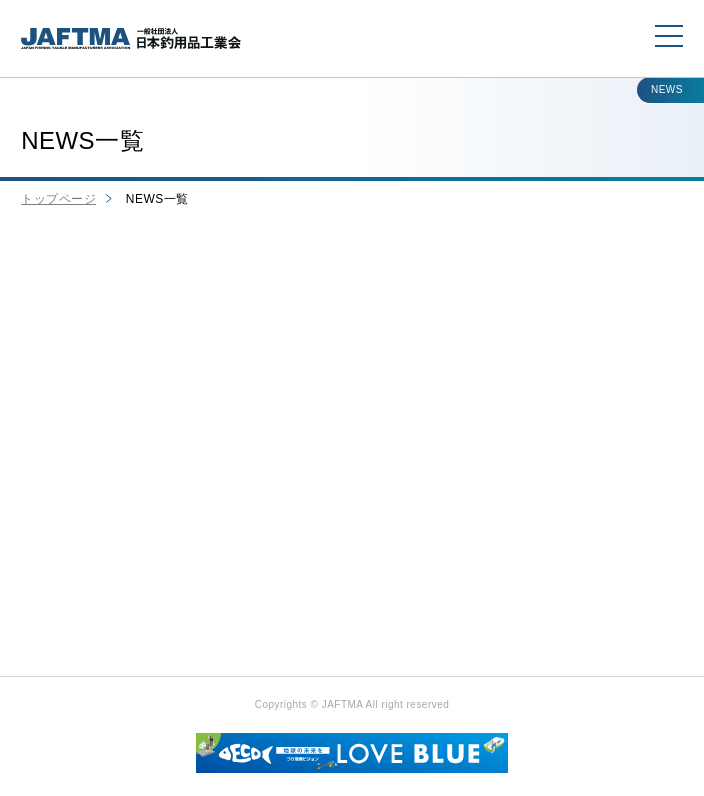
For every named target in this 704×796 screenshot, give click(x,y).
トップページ (58, 199)
